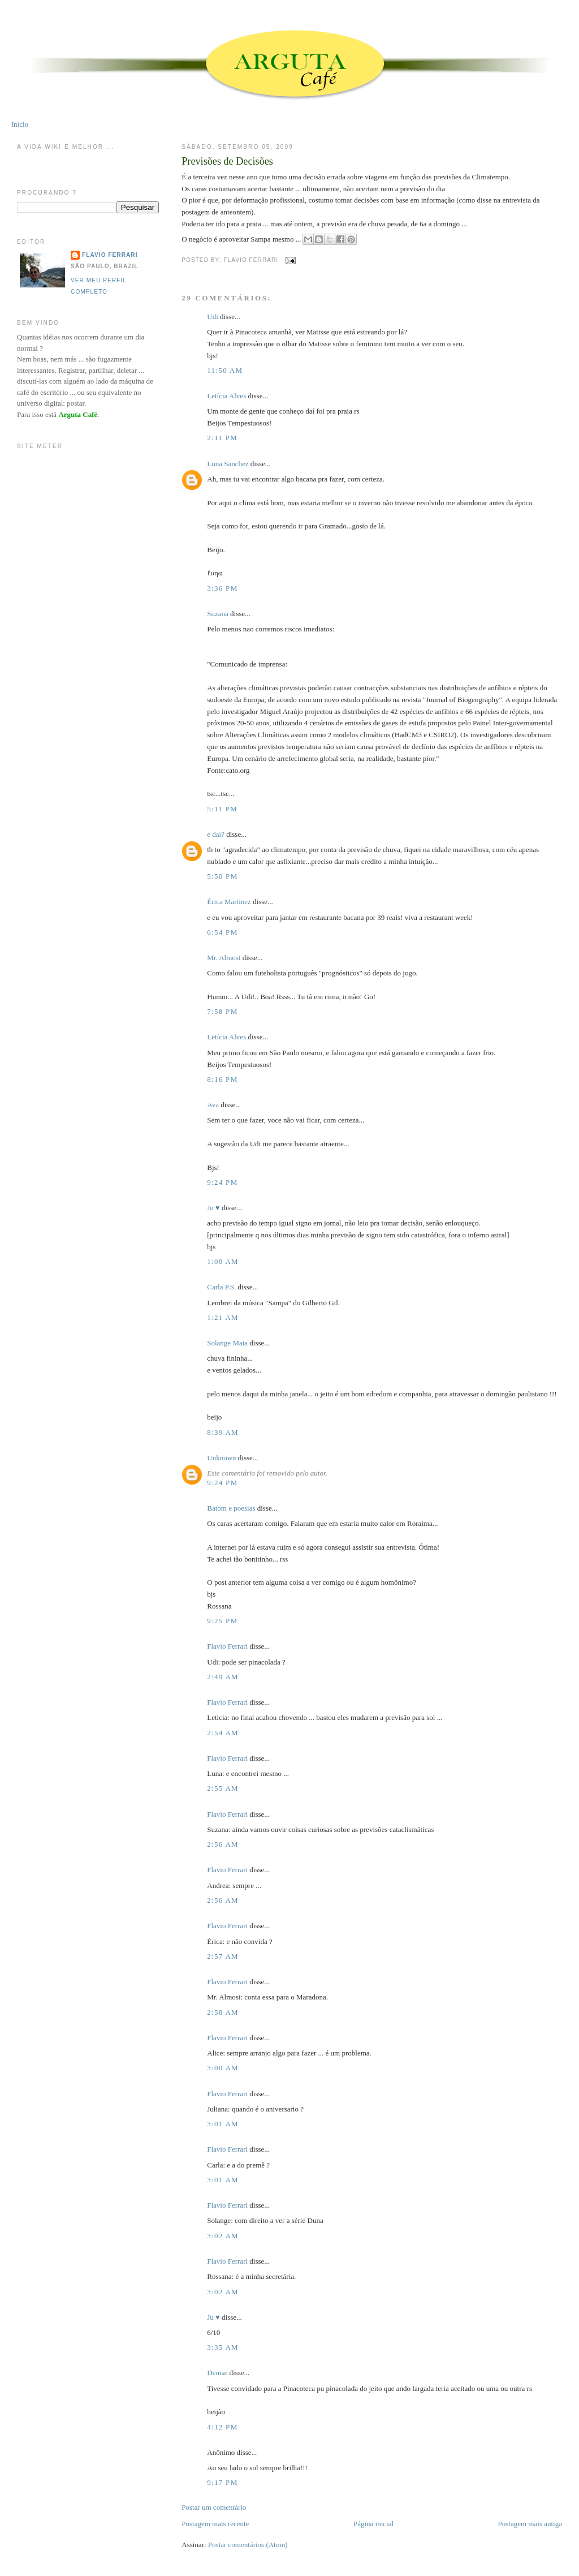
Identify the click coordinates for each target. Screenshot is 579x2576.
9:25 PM (222, 1620)
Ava (213, 1104)
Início (19, 124)
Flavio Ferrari (227, 1646)
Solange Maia (227, 1343)
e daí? (215, 834)
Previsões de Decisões (227, 161)
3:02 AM (223, 2235)
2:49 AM (223, 1676)
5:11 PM (222, 809)
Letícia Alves (226, 396)
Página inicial (373, 2523)
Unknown (221, 1457)
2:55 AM (223, 1788)
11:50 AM (225, 370)
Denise (217, 2372)
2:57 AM (223, 1956)
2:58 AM (223, 2012)
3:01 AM (223, 2123)
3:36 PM (222, 588)
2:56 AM (223, 1844)
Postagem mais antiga (530, 2523)
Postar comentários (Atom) (248, 2544)
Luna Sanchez (227, 463)
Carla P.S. (221, 1287)
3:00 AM (223, 2067)
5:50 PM (222, 876)
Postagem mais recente (215, 2523)
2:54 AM (223, 1732)
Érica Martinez (229, 901)
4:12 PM (222, 2427)
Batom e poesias (231, 1508)
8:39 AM (223, 1432)
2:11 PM (222, 437)
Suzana (217, 613)
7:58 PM (222, 1011)
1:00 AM (223, 1261)
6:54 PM (222, 932)
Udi (212, 316)
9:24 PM (222, 1182)
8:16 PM (222, 1079)
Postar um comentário (214, 2507)
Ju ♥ (213, 1207)
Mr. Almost (223, 957)
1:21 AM (223, 1317)
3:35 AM (223, 2347)
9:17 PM (222, 2482)
